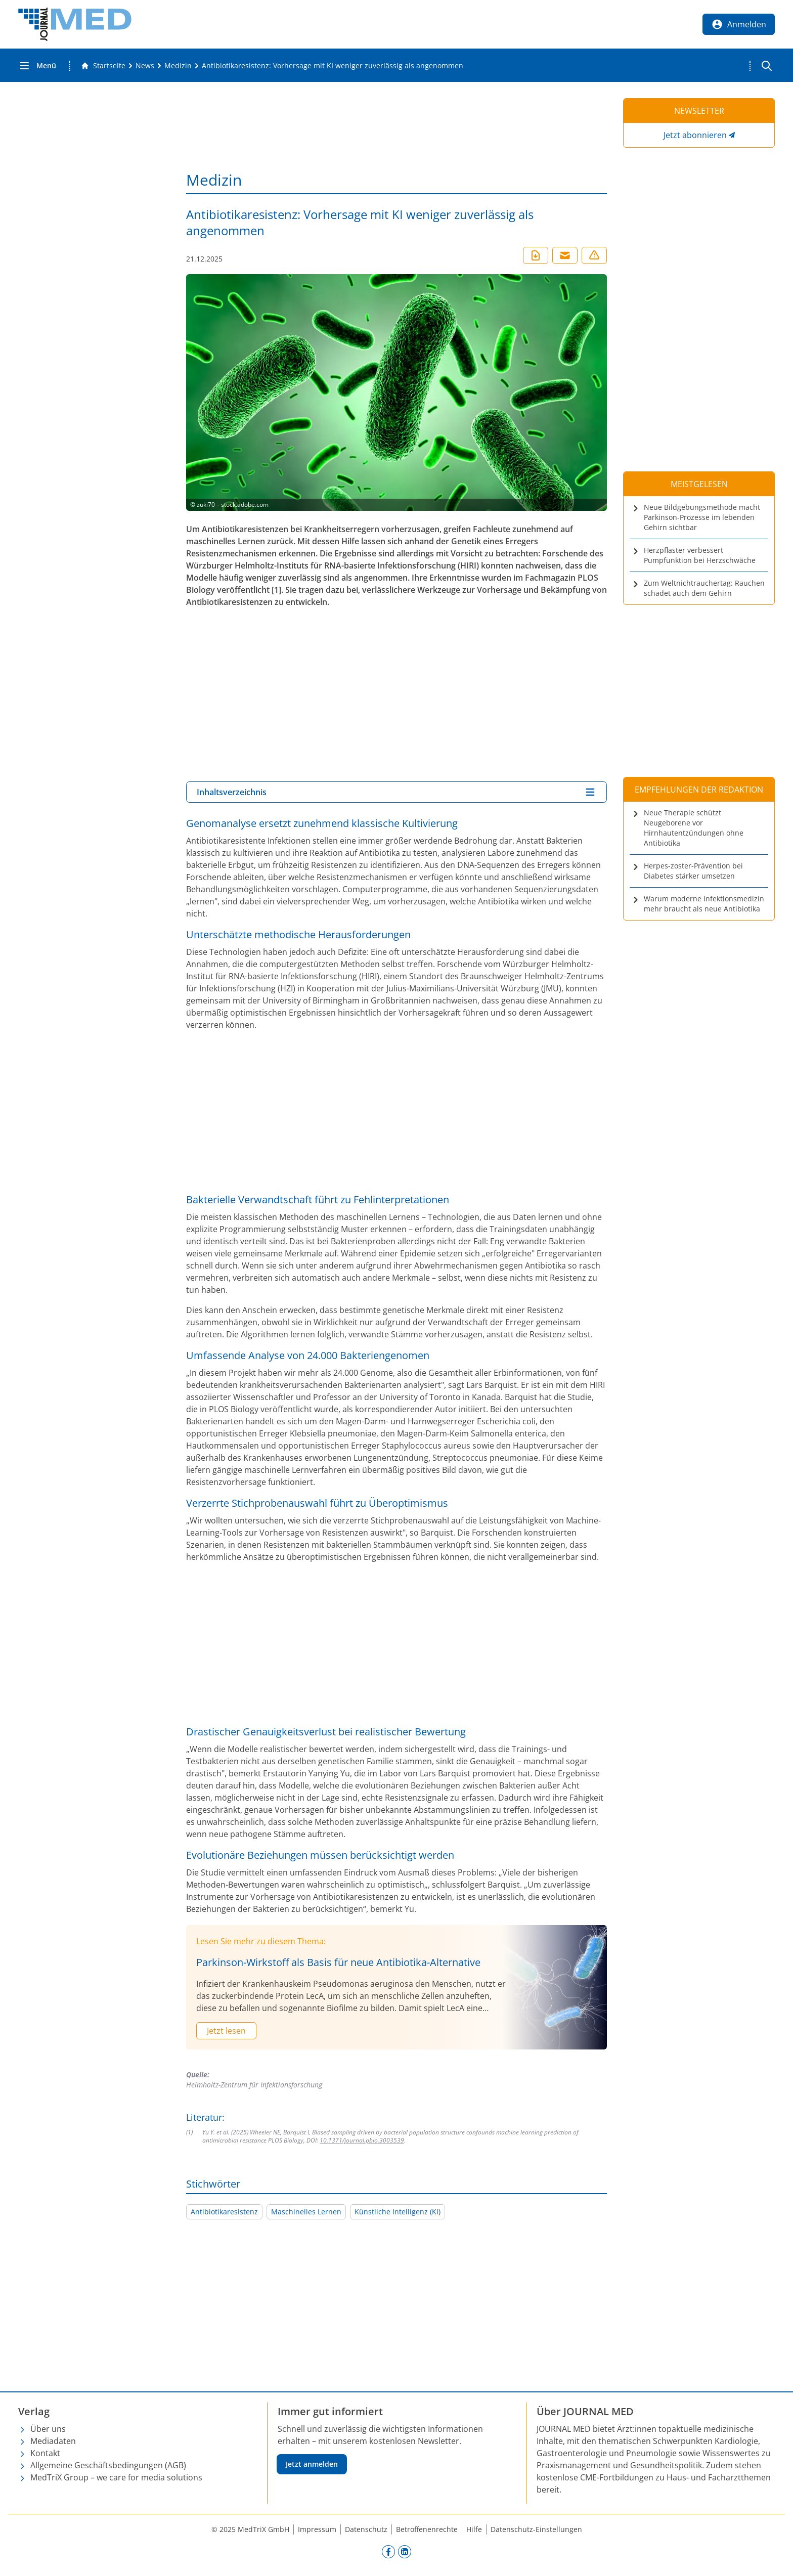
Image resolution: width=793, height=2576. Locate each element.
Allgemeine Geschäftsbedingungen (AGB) (108, 2465)
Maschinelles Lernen (306, 2211)
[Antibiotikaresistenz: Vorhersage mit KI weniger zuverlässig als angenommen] (332, 66)
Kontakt (45, 2453)
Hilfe (474, 2529)
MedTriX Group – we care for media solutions (116, 2477)
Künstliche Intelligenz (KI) (397, 2211)
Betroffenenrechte (427, 2529)
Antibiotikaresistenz (224, 2211)
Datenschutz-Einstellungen (536, 2529)
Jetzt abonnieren (695, 135)
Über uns (48, 2428)
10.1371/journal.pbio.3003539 (362, 2140)
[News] (145, 66)
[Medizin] (178, 66)
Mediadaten (53, 2441)
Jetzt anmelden (312, 2464)
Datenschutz (366, 2529)
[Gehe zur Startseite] (103, 66)
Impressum (317, 2529)
